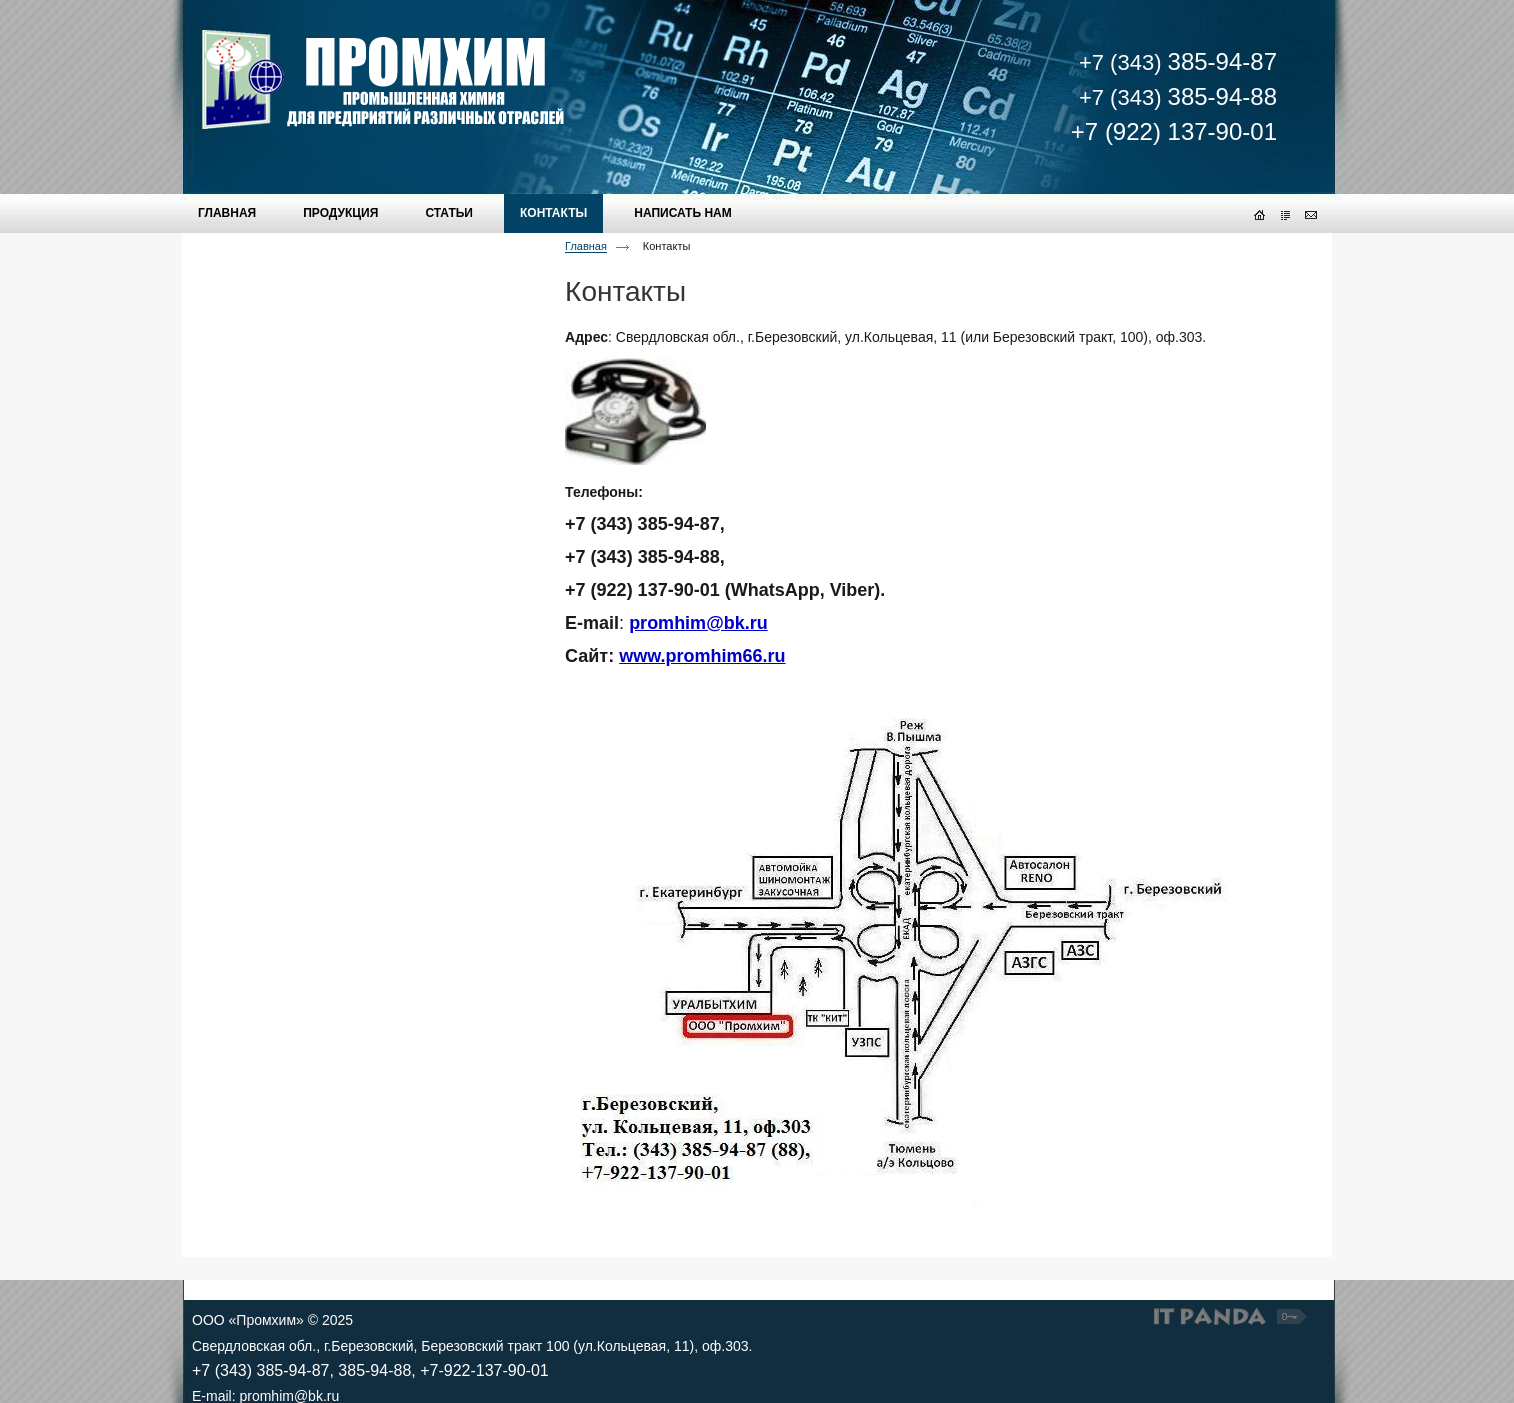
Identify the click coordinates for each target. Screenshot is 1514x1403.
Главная (586, 246)
